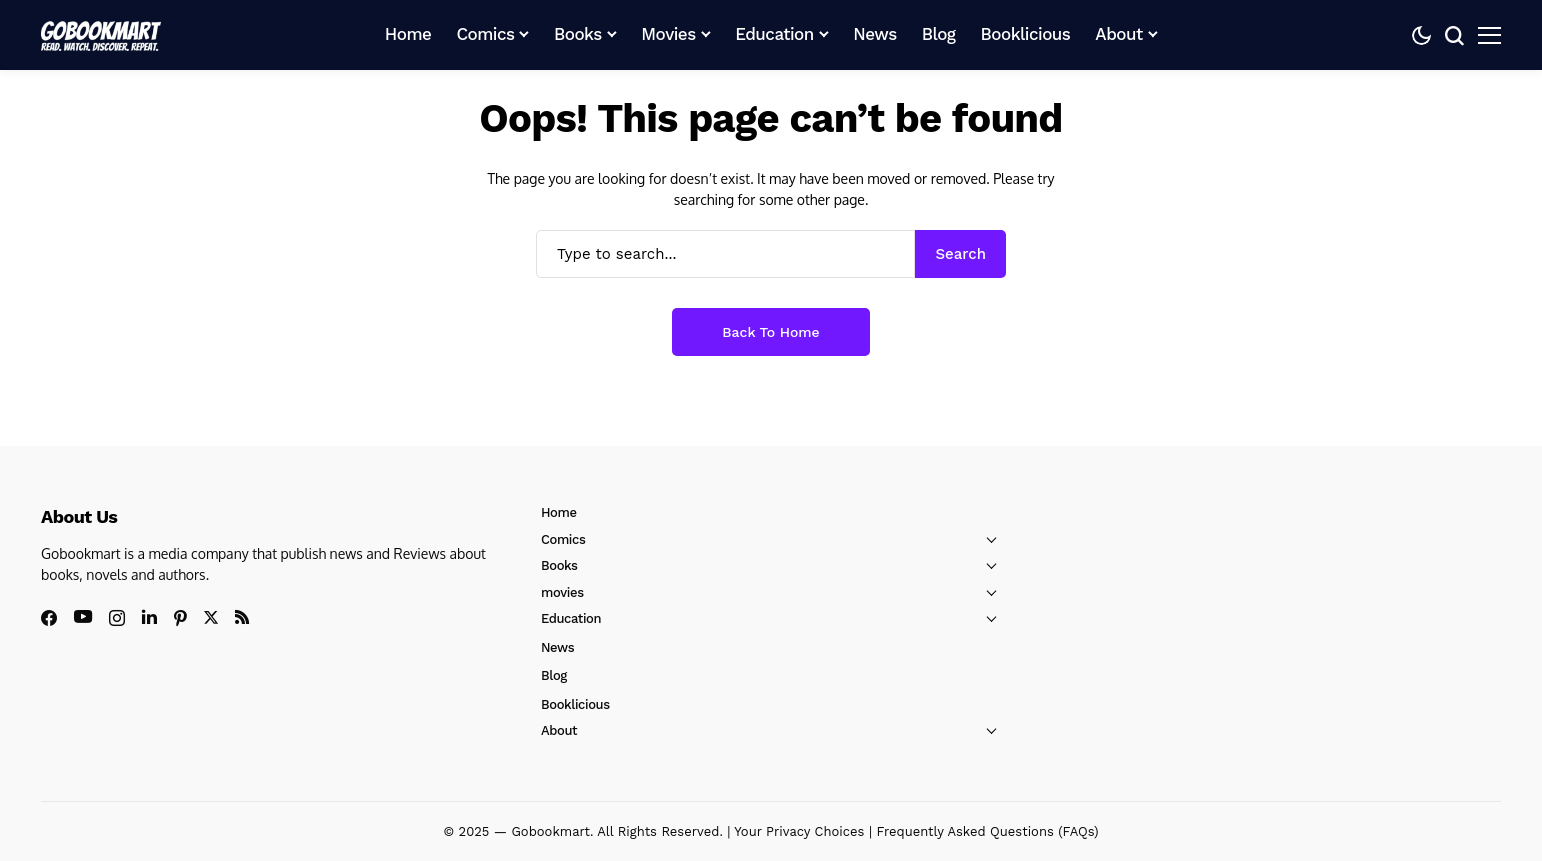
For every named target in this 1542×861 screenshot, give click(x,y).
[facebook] (49, 618)
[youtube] (83, 617)
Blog (554, 675)
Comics (563, 539)
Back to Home (770, 332)
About (559, 730)
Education (571, 618)
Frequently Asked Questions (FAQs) (987, 831)
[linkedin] (149, 617)
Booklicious (575, 704)
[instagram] (117, 618)
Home (559, 512)
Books (559, 565)
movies (562, 592)
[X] (211, 617)
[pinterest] (180, 618)
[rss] (242, 617)
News (557, 647)
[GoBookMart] (101, 35)
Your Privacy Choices (799, 831)
